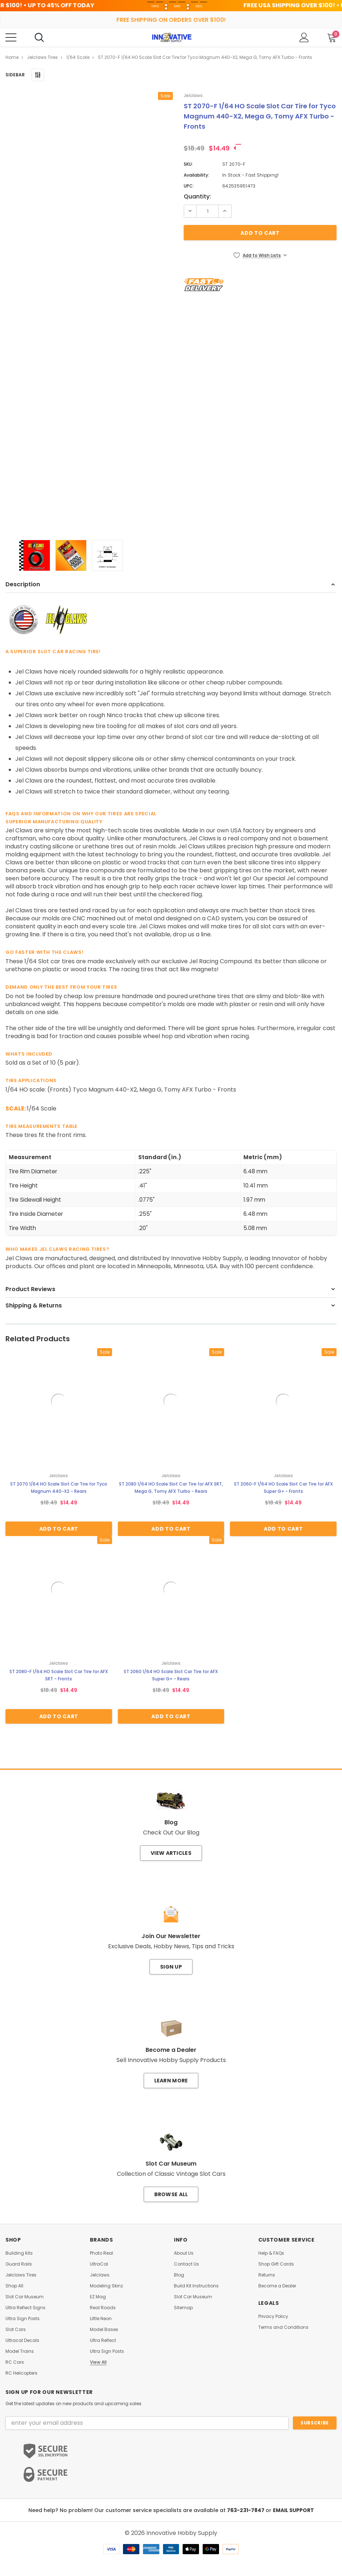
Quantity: (197, 196)
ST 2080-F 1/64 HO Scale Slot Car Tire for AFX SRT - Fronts (58, 1675)
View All (98, 2362)
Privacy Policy (273, 2316)
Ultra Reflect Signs (25, 2307)
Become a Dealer (277, 2285)
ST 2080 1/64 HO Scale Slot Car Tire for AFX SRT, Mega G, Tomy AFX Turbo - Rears (171, 1487)
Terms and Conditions (283, 2327)
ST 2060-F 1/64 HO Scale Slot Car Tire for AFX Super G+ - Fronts (283, 1487)
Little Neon (101, 2318)
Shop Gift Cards (276, 2264)
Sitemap (183, 2307)
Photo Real (101, 2253)
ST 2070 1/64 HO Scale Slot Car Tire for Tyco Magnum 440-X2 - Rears (58, 1487)
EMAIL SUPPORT (293, 2510)
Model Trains (19, 2351)
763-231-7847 (246, 2510)
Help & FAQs (271, 2253)
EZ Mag (98, 2296)
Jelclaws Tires (20, 2275)
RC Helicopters (21, 2373)
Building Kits (19, 2253)
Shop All (14, 2285)
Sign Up (171, 1966)
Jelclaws (100, 2275)
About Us (184, 2253)
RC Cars (14, 2362)
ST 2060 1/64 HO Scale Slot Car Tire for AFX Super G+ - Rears (171, 1675)
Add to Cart (58, 1528)
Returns (266, 2275)
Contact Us (186, 2264)
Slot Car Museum (24, 2296)
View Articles (171, 1853)
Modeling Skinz (106, 2285)
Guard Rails (18, 2264)
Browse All (171, 2194)
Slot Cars (15, 2329)
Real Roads (103, 2307)
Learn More (171, 2080)
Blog (179, 2275)
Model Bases (104, 2329)
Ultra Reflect (103, 2340)
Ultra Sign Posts (22, 2318)
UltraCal (99, 2264)
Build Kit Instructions (196, 2285)
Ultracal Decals (22, 2340)
